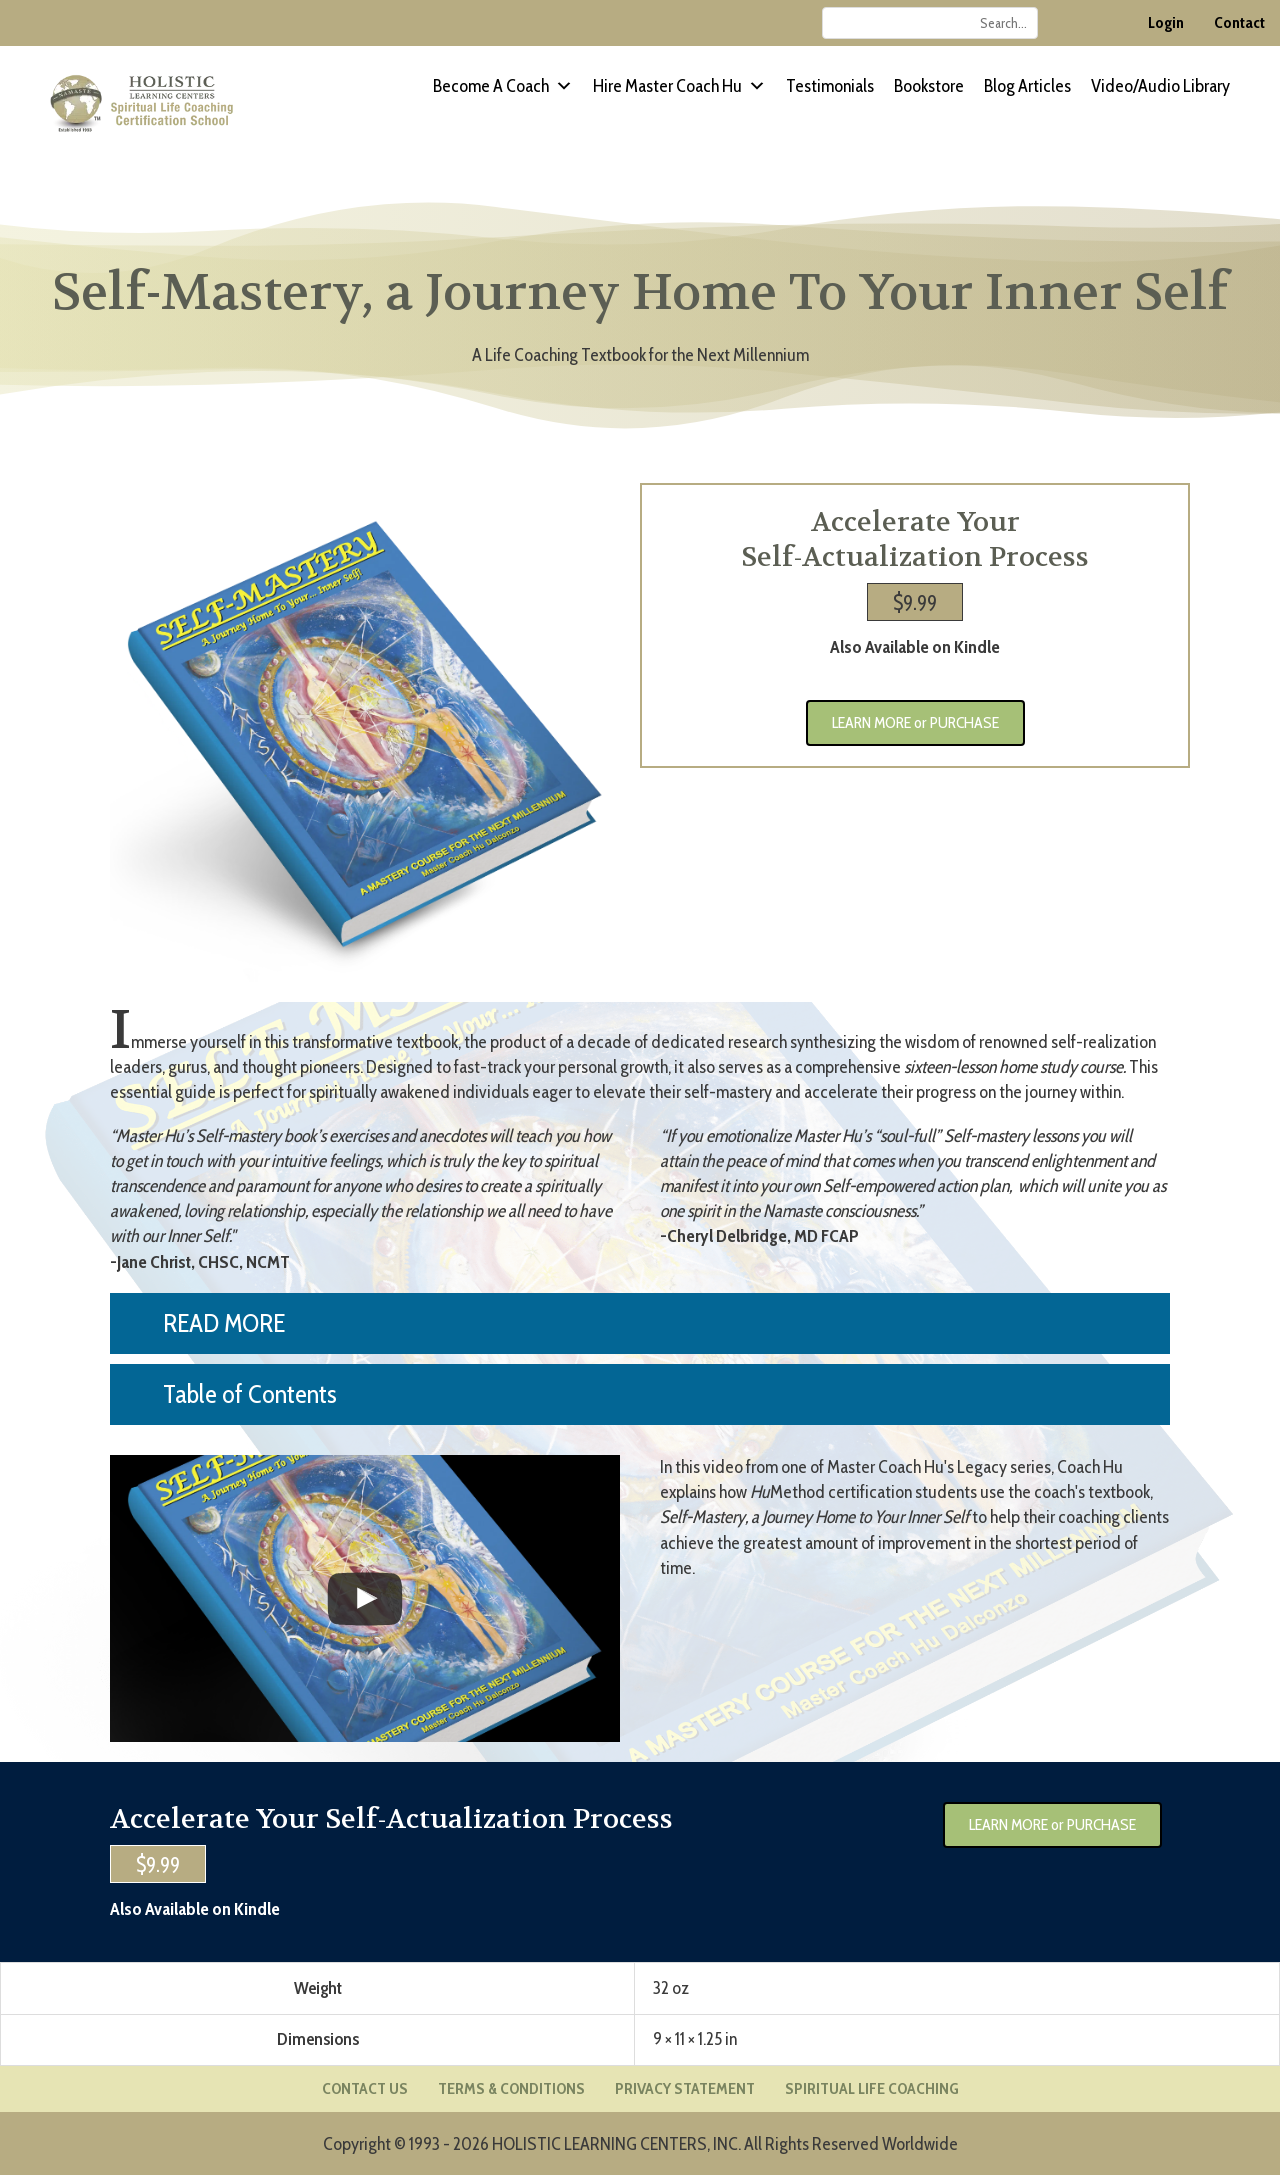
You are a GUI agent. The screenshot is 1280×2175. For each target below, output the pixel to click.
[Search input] (930, 23)
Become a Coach (503, 86)
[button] (640, 1323)
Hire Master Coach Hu (679, 86)
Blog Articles (1027, 86)
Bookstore (929, 86)
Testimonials (830, 86)
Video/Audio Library (1160, 86)
